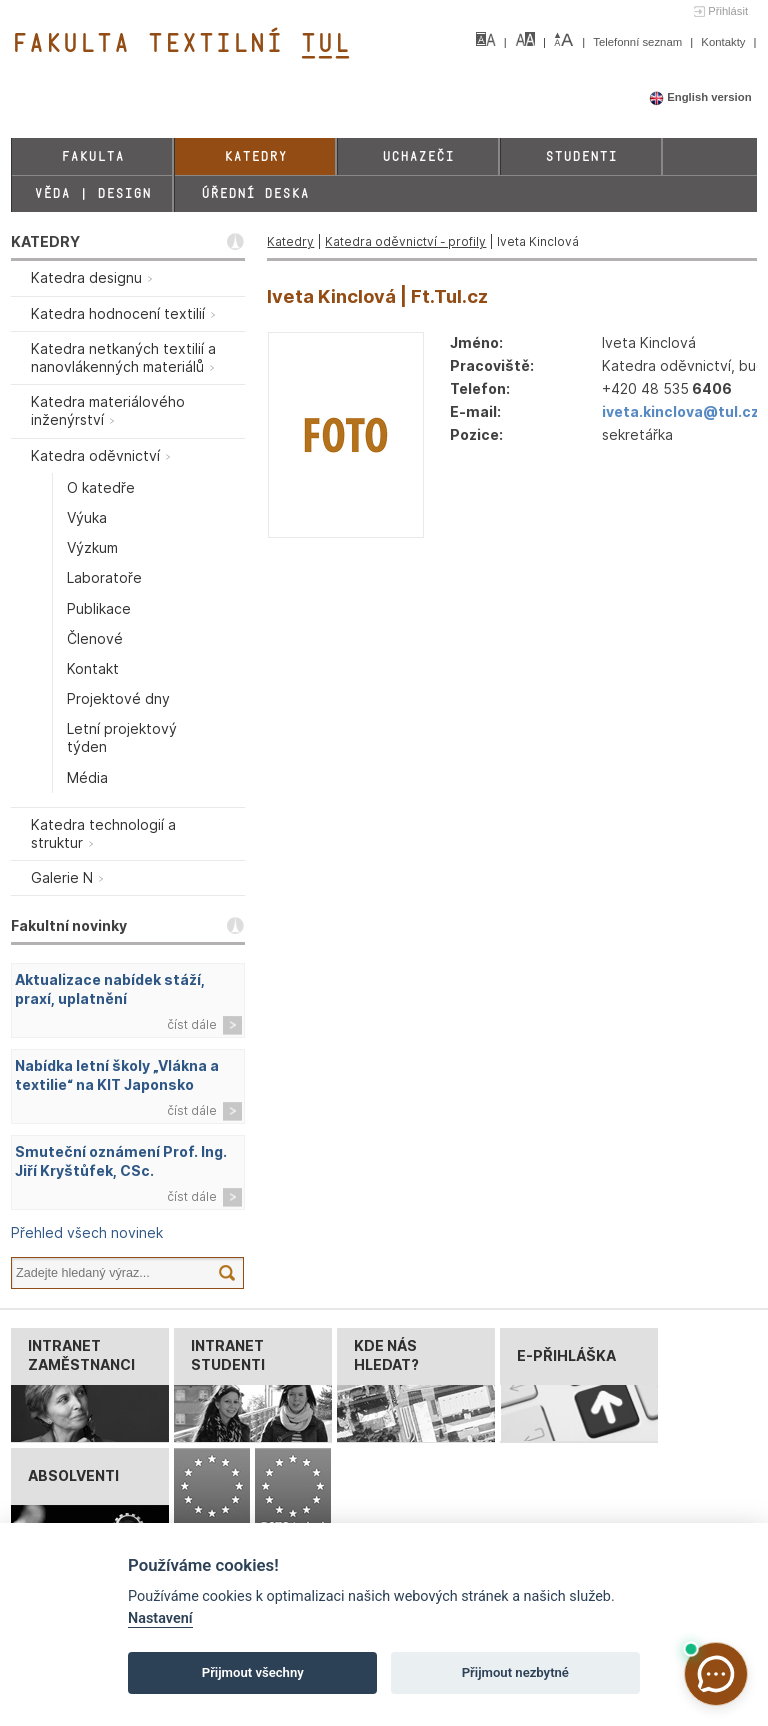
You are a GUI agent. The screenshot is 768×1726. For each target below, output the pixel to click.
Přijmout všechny (253, 1672)
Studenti (581, 156)
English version (700, 97)
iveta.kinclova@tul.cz (680, 411)
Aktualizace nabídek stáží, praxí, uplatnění (110, 989)
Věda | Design (92, 193)
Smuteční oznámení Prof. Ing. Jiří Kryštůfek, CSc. (121, 1161)
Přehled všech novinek (87, 1232)
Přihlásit (728, 11)
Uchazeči (418, 156)
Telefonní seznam (639, 42)
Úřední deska (255, 193)
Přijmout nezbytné (515, 1672)
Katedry (255, 156)
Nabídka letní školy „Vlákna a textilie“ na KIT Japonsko (117, 1075)
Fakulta (92, 156)
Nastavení (160, 1618)
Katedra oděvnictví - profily (405, 241)
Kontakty (724, 42)
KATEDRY (45, 241)
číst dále (192, 1024)
